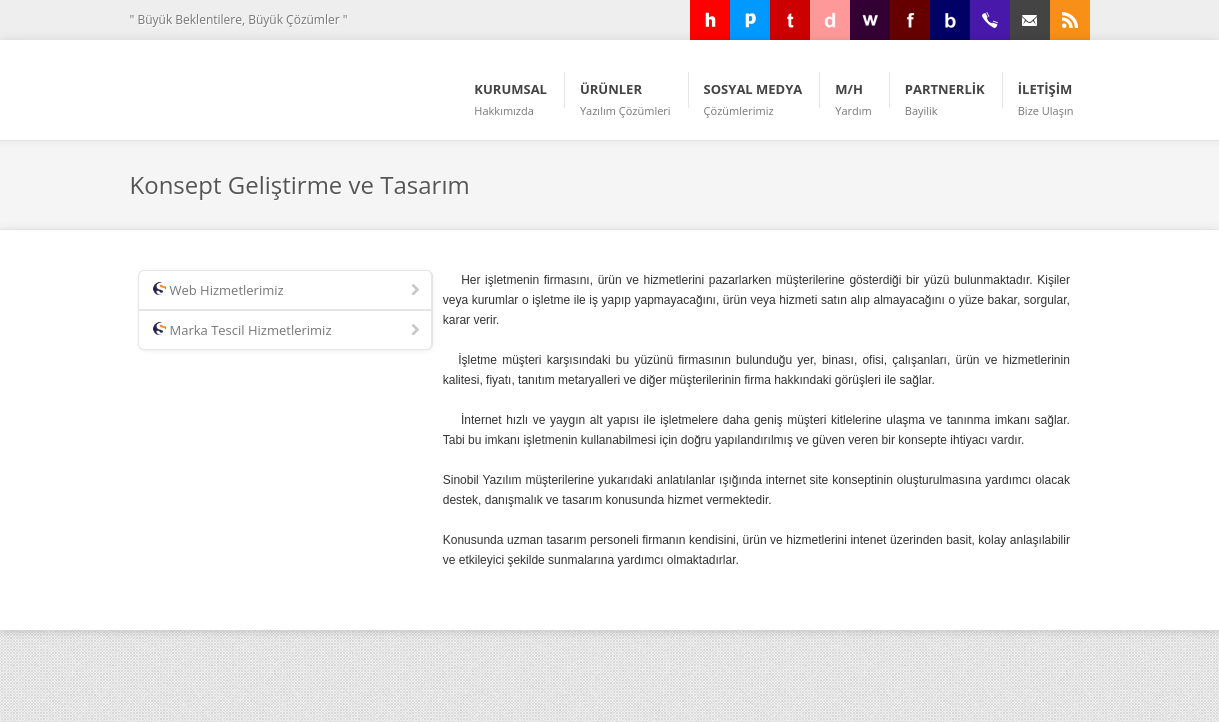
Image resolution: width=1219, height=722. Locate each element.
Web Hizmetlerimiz (288, 291)
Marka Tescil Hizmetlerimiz (288, 331)
